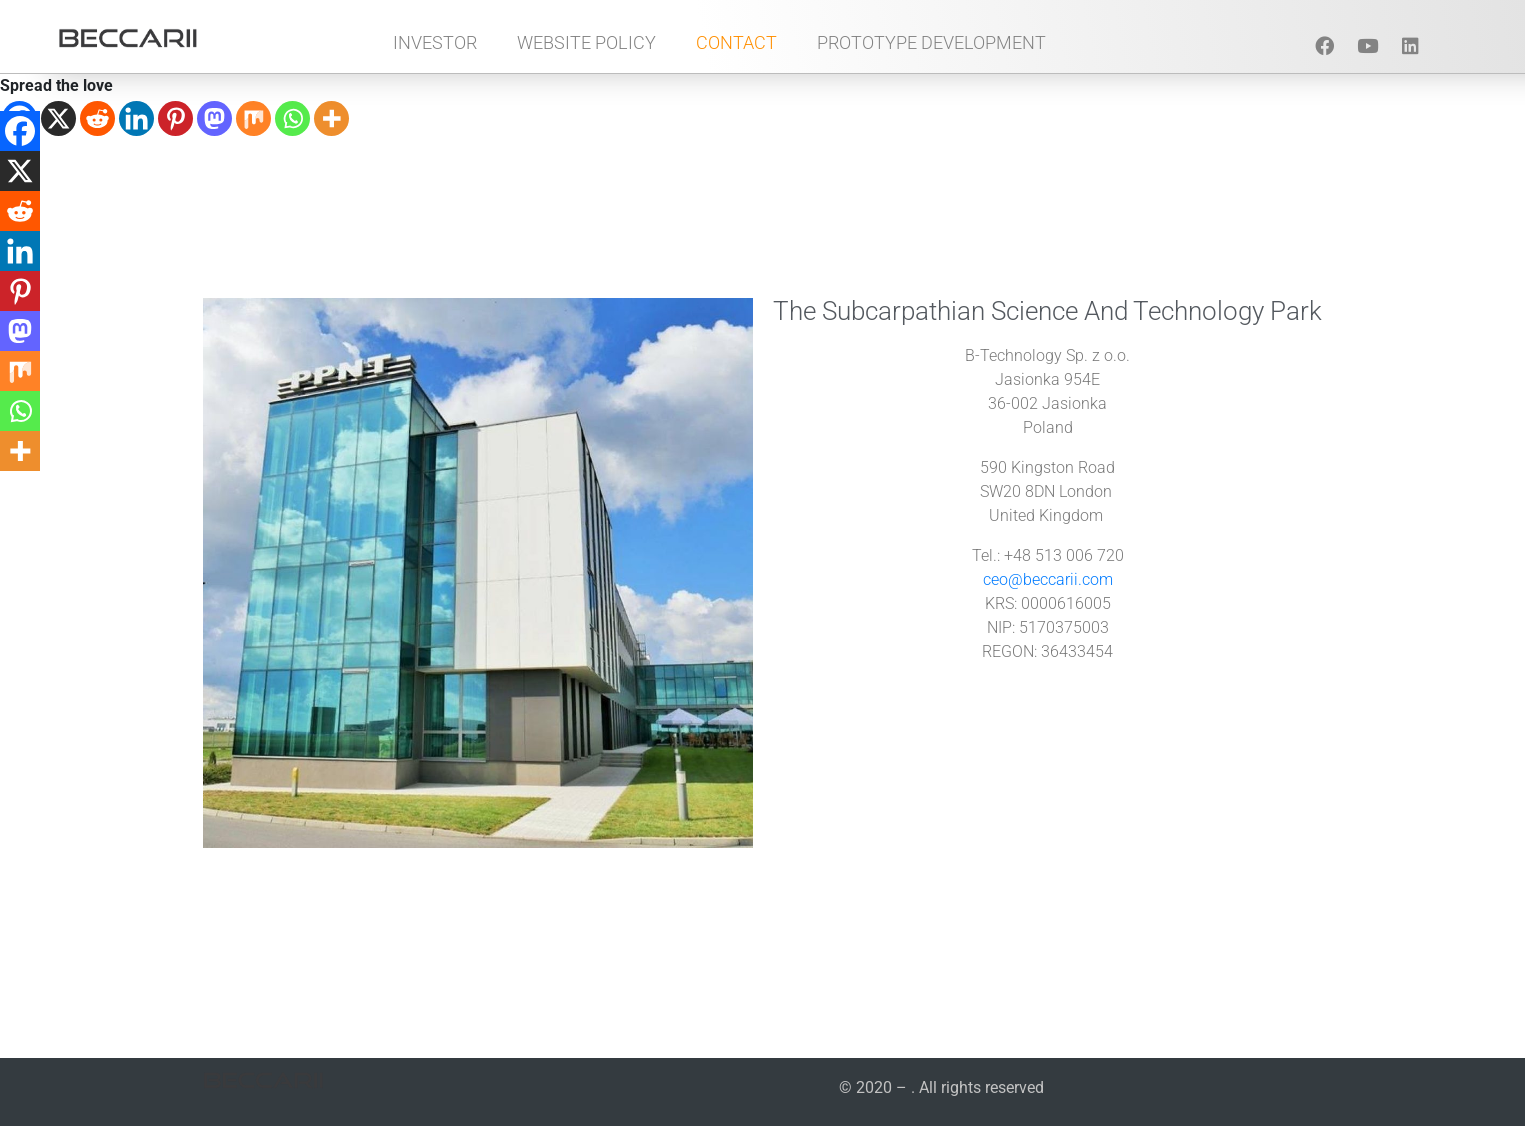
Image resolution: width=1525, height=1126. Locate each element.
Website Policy (586, 42)
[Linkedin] (136, 118)
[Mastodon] (214, 118)
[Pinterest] (175, 118)
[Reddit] (97, 118)
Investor (435, 42)
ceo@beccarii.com (1048, 579)
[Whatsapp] (292, 118)
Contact (736, 42)
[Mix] (253, 118)
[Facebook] (20, 131)
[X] (58, 118)
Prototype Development (931, 42)
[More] (331, 118)
